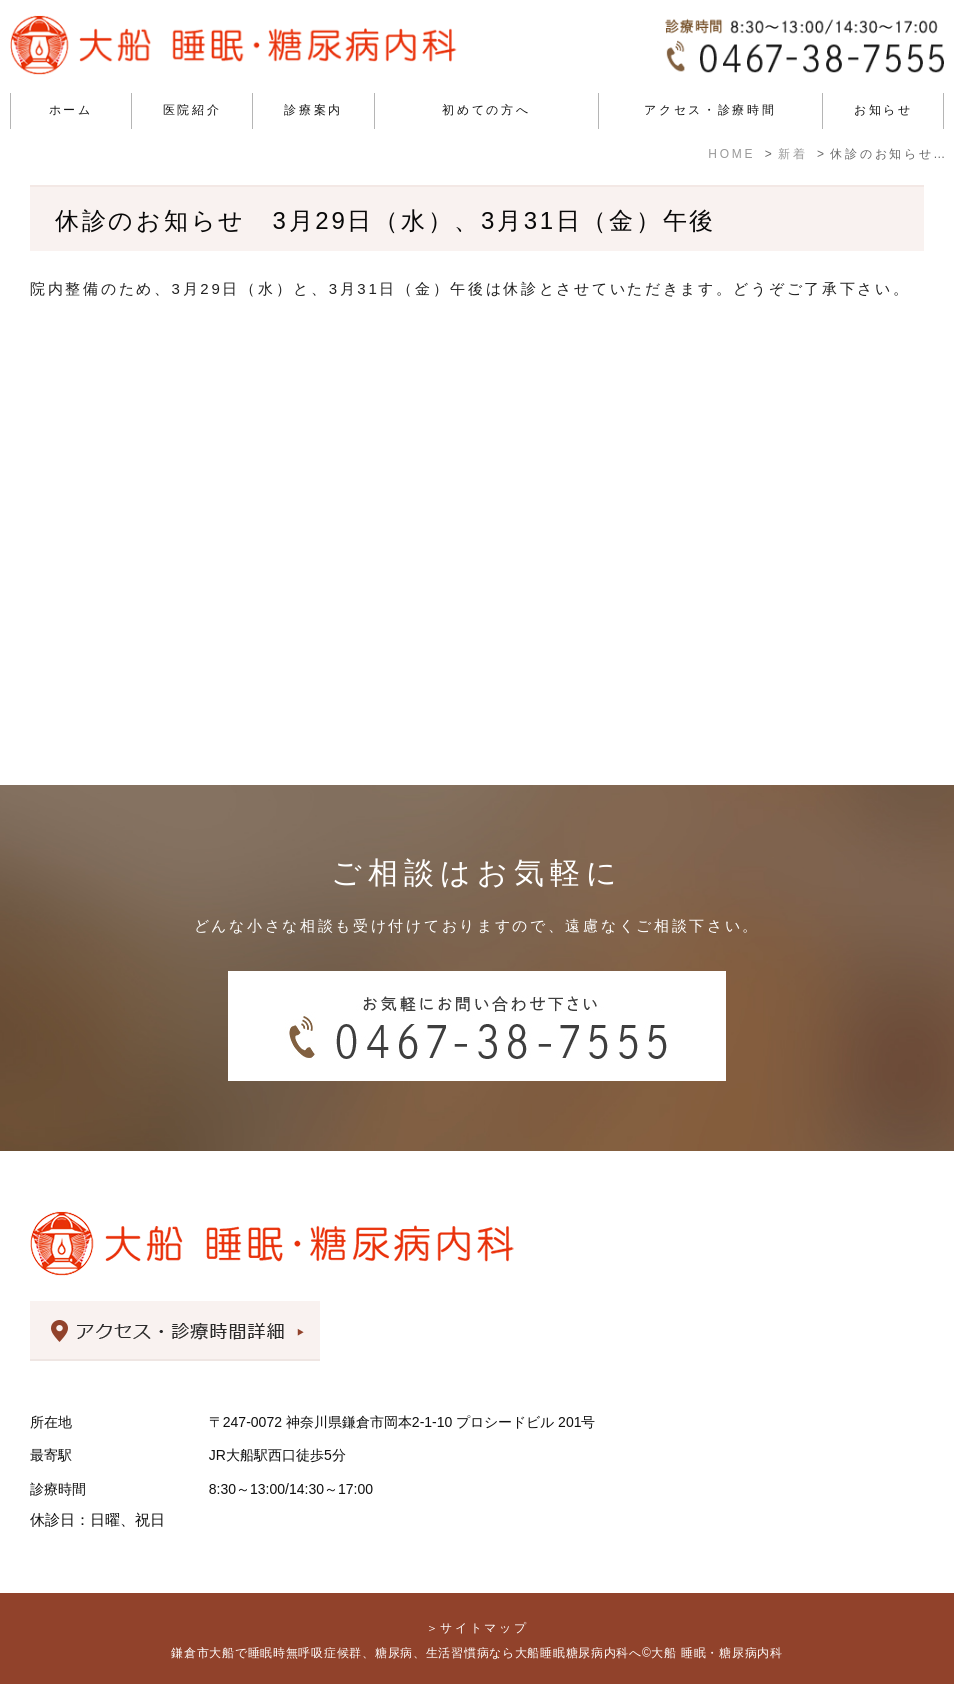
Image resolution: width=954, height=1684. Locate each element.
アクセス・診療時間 (710, 110)
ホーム (71, 110)
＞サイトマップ (477, 1628)
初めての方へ (486, 110)
